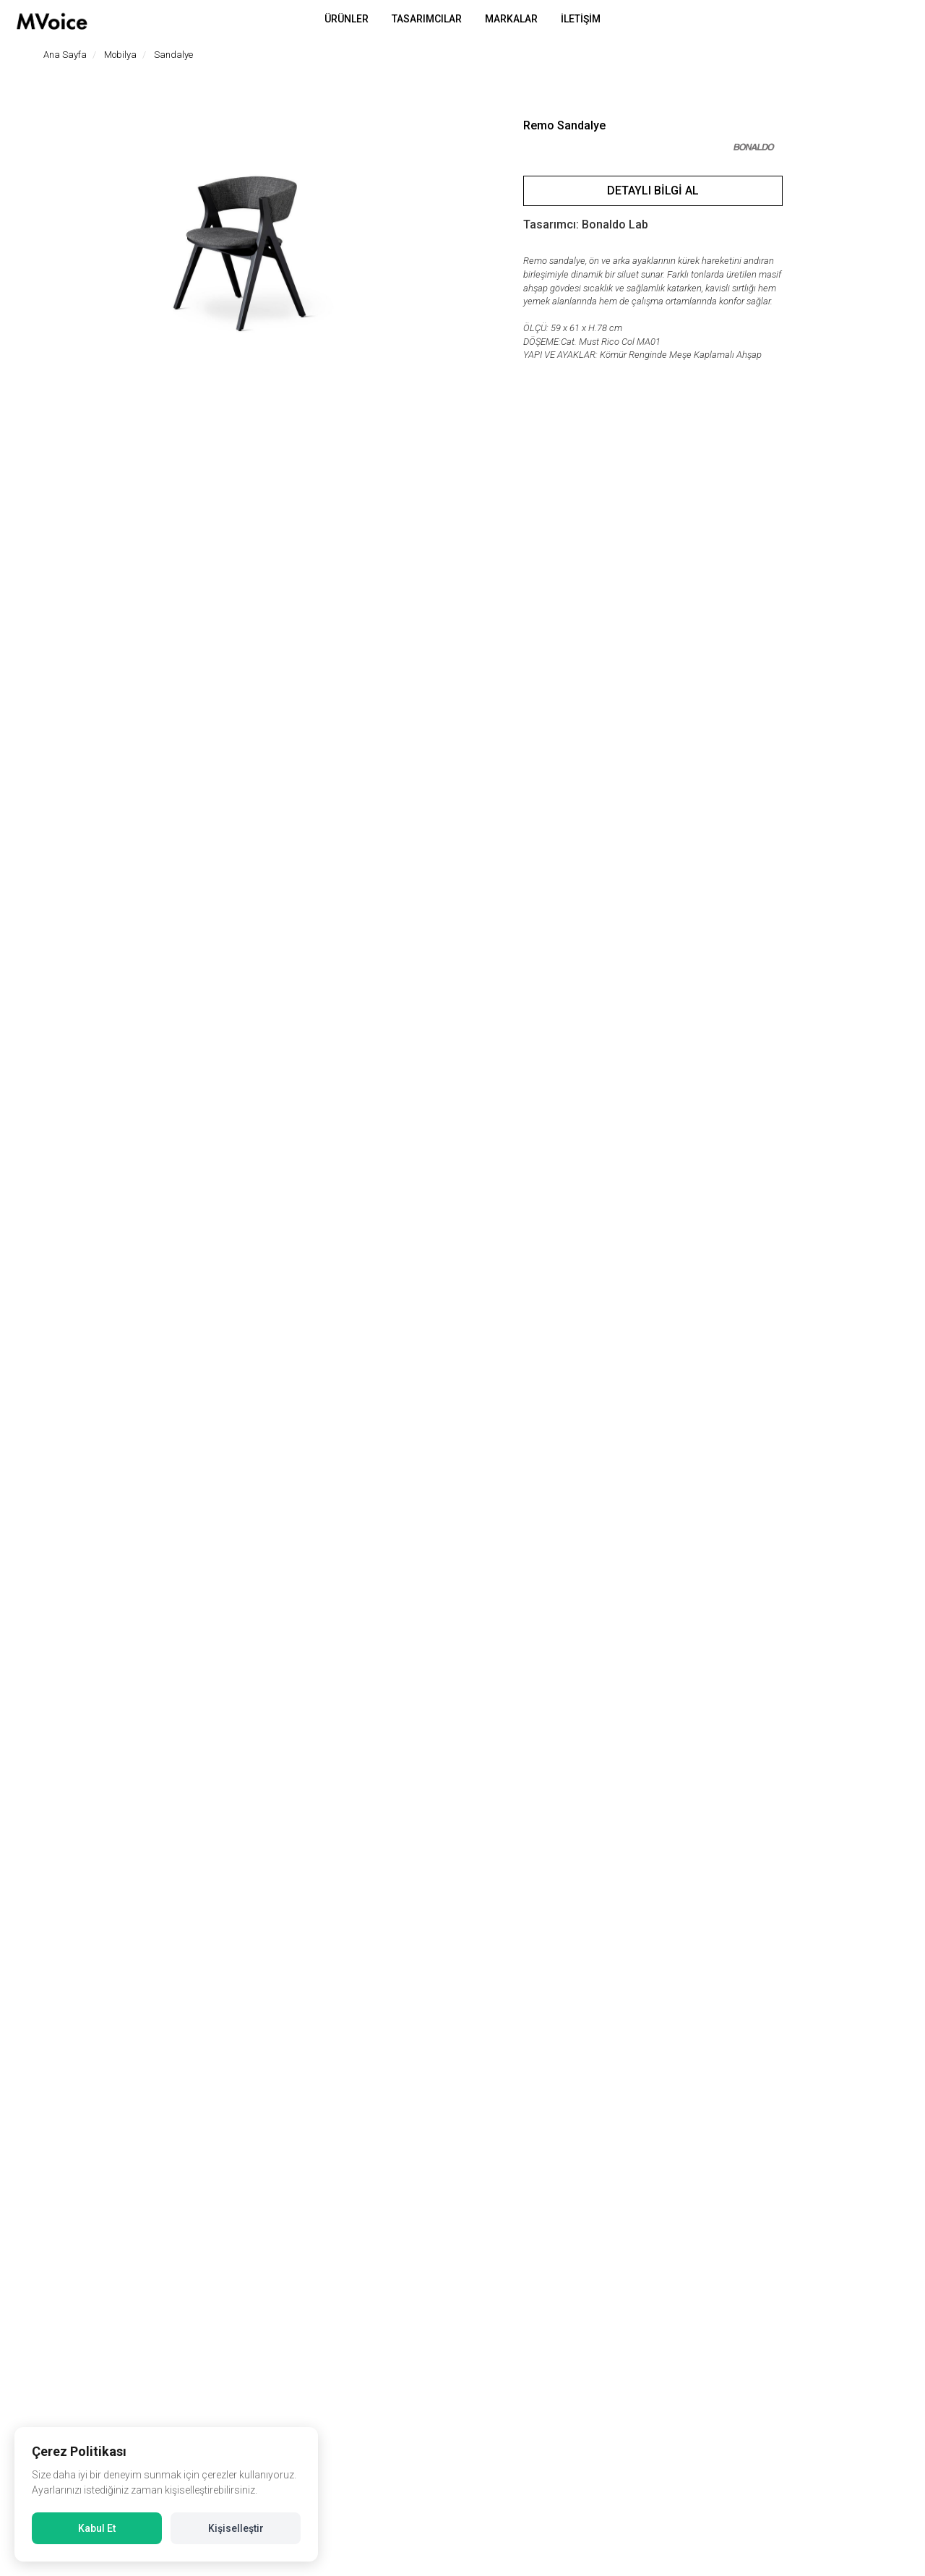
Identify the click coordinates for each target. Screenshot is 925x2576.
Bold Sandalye (760, 2106)
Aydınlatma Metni (512, 2489)
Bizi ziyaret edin (66, 2347)
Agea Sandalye (358, 2106)
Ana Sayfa (65, 54)
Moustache (559, 2122)
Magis (157, 2122)
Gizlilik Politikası (508, 2467)
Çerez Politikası (507, 2511)
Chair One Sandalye (157, 2106)
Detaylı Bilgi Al (653, 190)
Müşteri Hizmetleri (734, 2446)
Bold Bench (560, 2106)
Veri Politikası (503, 2446)
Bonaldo (358, 2122)
